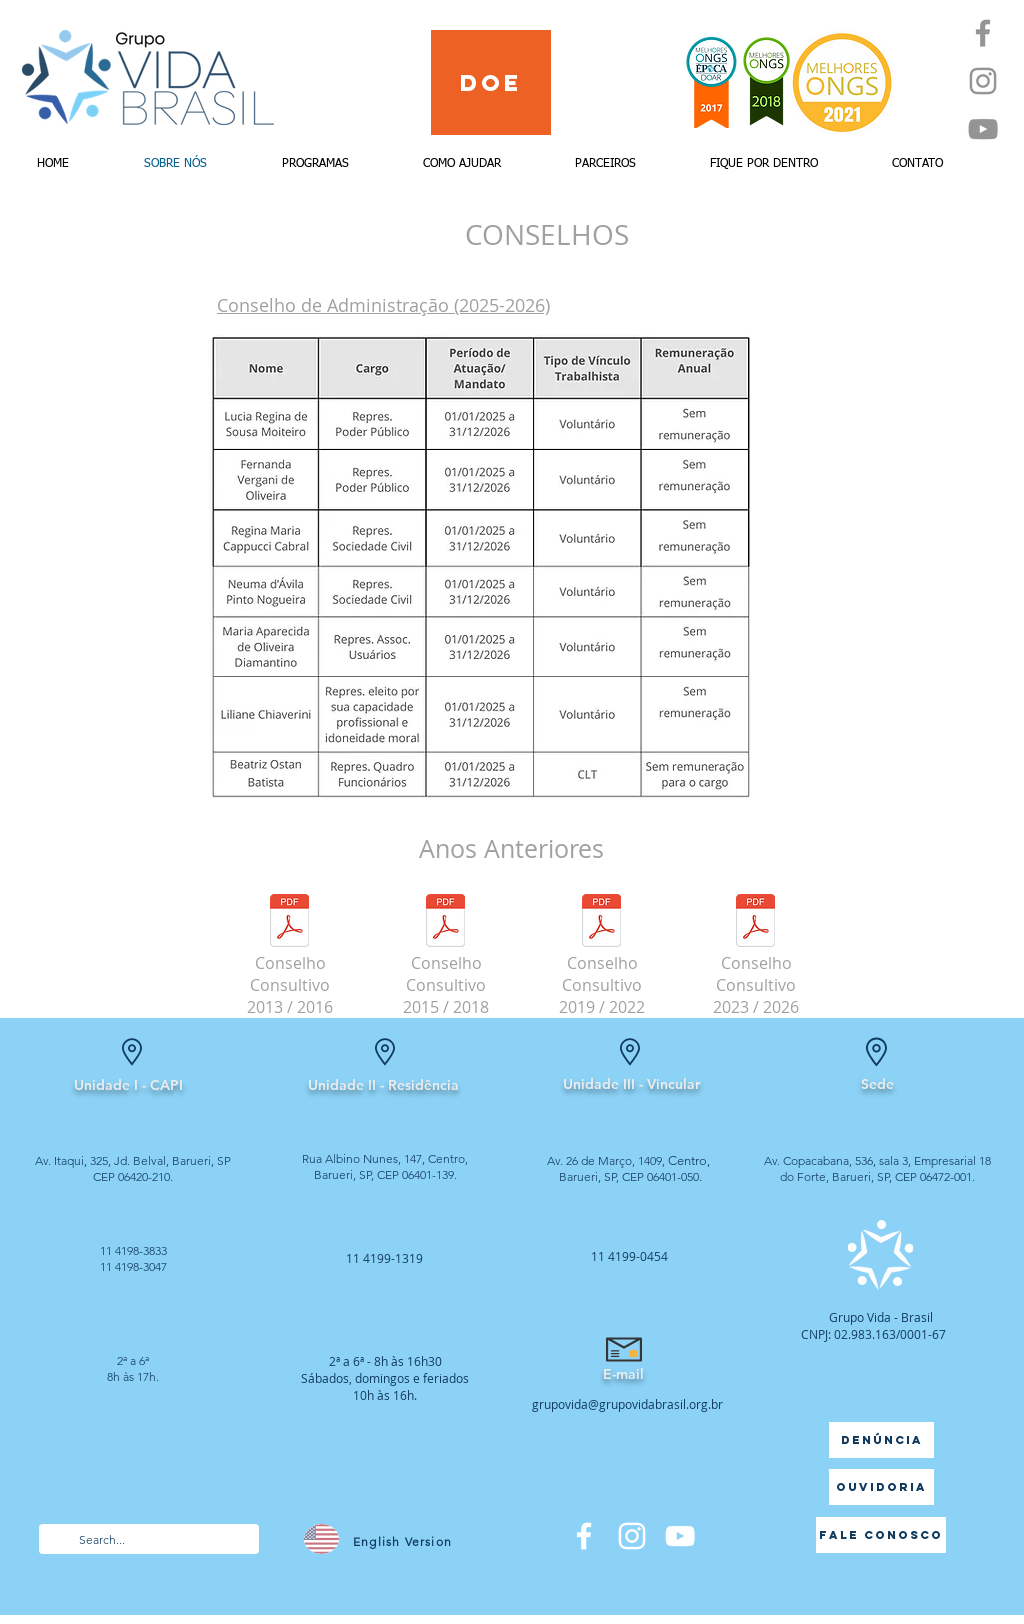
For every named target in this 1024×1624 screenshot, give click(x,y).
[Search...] (148, 1540)
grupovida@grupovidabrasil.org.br (627, 1404)
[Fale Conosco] (881, 1535)
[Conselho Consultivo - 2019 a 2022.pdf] (601, 923)
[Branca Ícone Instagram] (632, 1536)
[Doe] (491, 82)
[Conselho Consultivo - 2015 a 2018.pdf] (445, 923)
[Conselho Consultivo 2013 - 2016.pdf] (289, 923)
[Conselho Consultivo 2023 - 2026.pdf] (755, 923)
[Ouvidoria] (881, 1487)
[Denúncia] (881, 1440)
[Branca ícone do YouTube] (680, 1536)
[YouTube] (983, 129)
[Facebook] (983, 33)
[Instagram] (983, 81)
